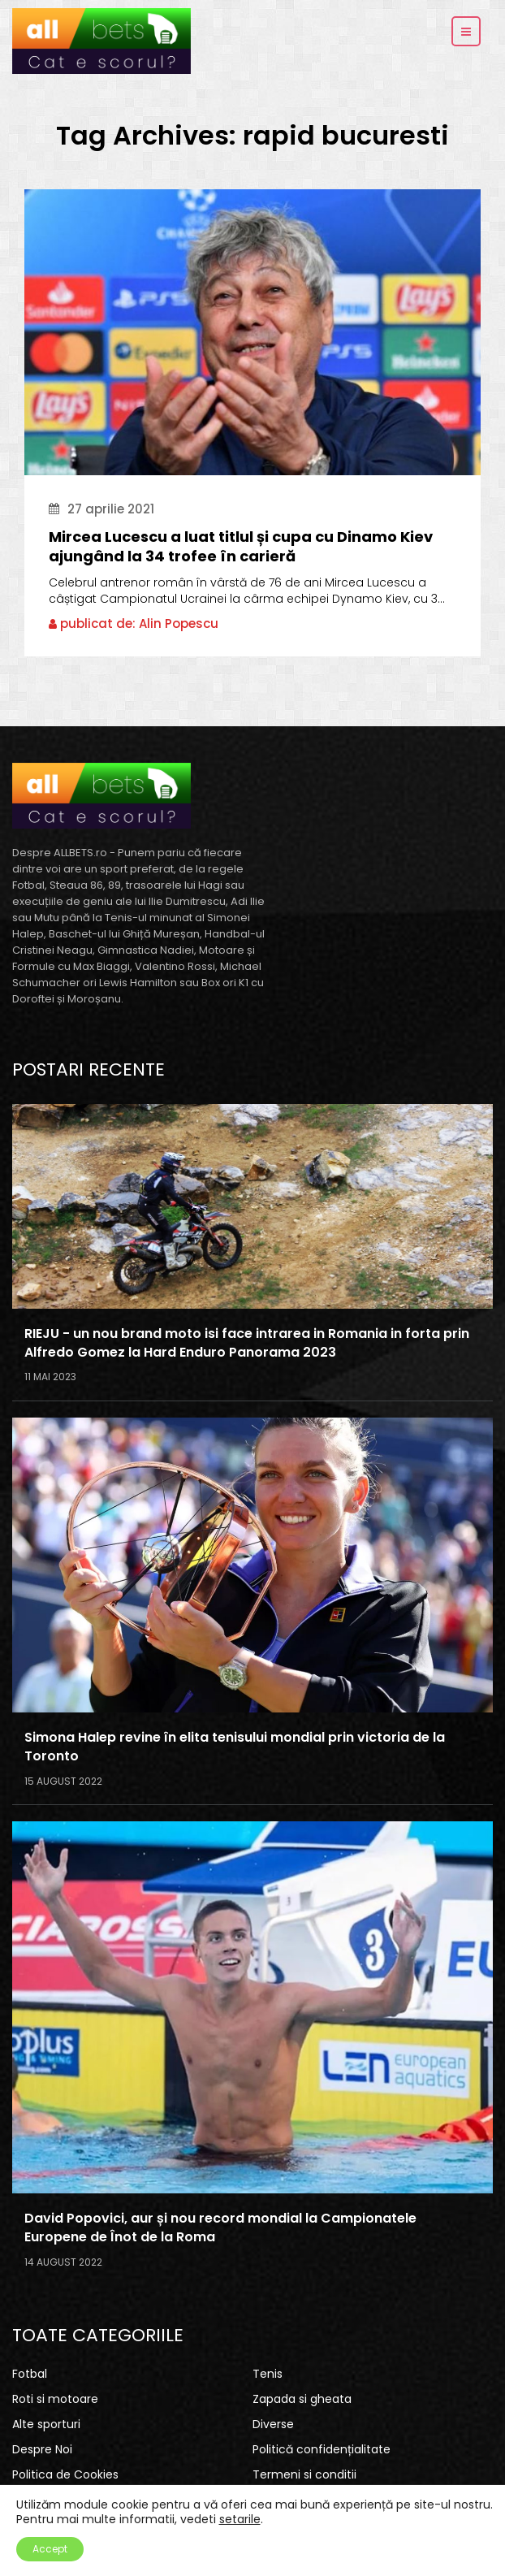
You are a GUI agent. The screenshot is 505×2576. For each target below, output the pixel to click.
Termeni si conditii (304, 2474)
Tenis (267, 2374)
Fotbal (29, 2374)
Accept (49, 2549)
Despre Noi (42, 2449)
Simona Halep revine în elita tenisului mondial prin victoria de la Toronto (234, 1747)
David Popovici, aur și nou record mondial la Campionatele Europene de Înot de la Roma (220, 2228)
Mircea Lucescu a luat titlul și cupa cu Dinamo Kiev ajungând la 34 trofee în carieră (241, 546)
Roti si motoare (55, 2399)
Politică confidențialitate (321, 2449)
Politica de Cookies (65, 2474)
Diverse (273, 2424)
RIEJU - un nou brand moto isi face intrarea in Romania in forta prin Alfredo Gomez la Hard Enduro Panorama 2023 (246, 1343)
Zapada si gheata (302, 2399)
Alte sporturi (46, 2424)
